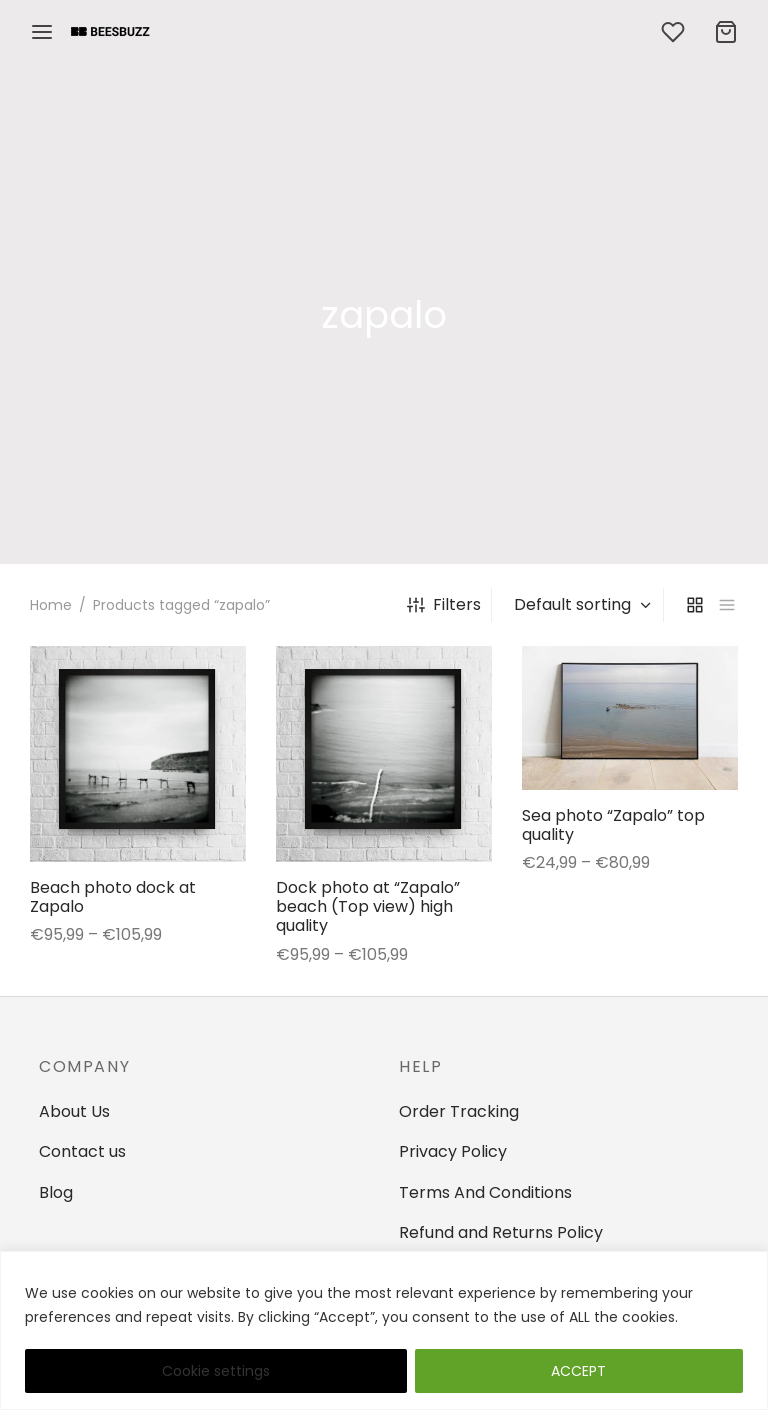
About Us (74, 1111)
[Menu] (42, 32)
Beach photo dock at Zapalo (113, 897)
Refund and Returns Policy (501, 1232)
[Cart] (726, 32)
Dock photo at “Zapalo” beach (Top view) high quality (368, 906)
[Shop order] (580, 605)
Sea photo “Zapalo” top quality (613, 825)
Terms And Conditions (485, 1192)
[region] (384, 1330)
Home (51, 605)
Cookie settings (216, 1371)
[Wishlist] (675, 32)
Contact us (82, 1151)
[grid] (695, 605)
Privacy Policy (453, 1151)
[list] (727, 605)
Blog (56, 1192)
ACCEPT (578, 1371)
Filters (444, 604)
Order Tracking (459, 1111)
